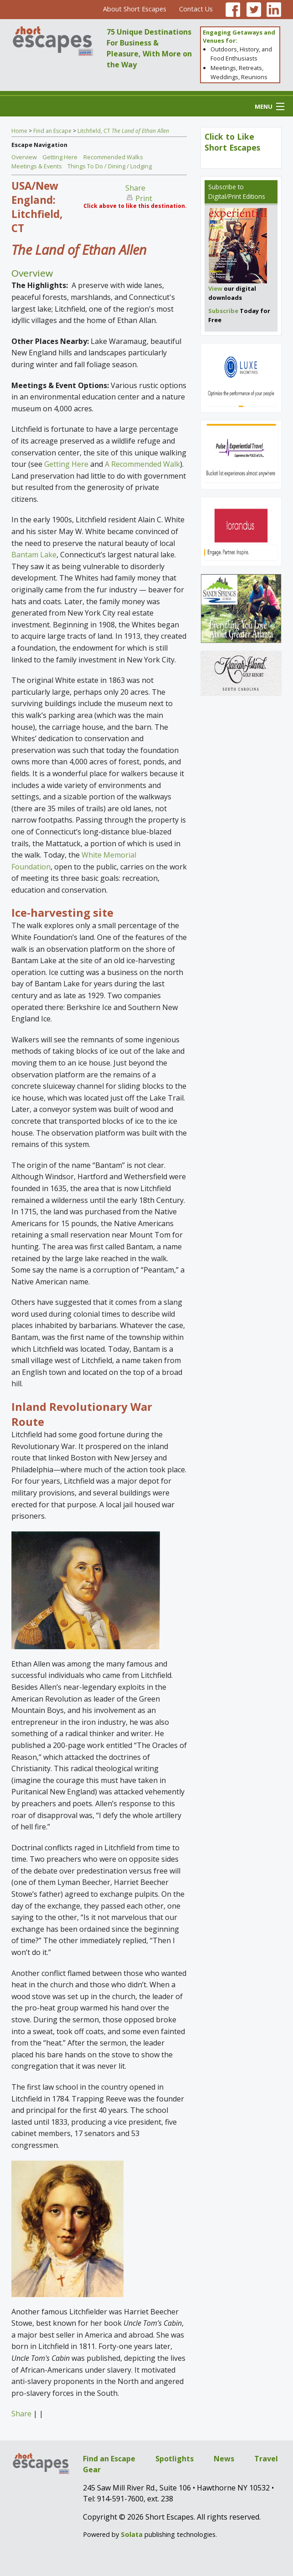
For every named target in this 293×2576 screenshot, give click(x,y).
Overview (24, 157)
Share (135, 188)
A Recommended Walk (142, 464)
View (215, 288)
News (224, 2459)
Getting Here (59, 157)
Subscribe (222, 186)
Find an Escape (52, 131)
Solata (132, 2534)
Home (19, 131)
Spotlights (174, 2459)
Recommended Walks (113, 157)
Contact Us (196, 9)
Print (143, 198)
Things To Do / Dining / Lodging (109, 166)
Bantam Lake (34, 555)
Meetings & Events (36, 166)
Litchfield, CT (123, 131)
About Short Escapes (134, 9)
